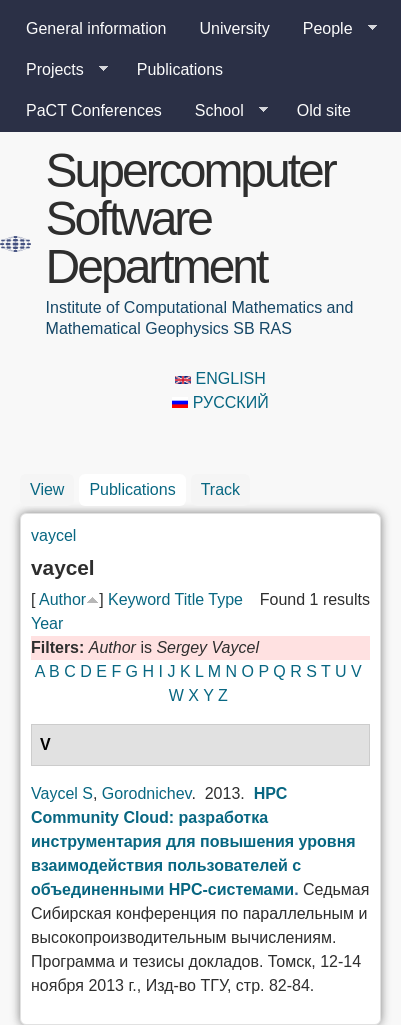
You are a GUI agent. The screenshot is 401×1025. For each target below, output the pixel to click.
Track (220, 489)
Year (47, 623)
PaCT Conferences (94, 110)
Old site (324, 110)
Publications (180, 69)
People (332, 29)
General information (96, 28)
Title (189, 599)
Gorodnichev (147, 793)
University (235, 28)
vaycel (53, 535)
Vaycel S (62, 793)
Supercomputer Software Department (190, 218)
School (223, 111)
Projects (59, 70)
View (47, 489)
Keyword (139, 599)
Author (62, 599)
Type (225, 599)
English (220, 378)
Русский (220, 402)
